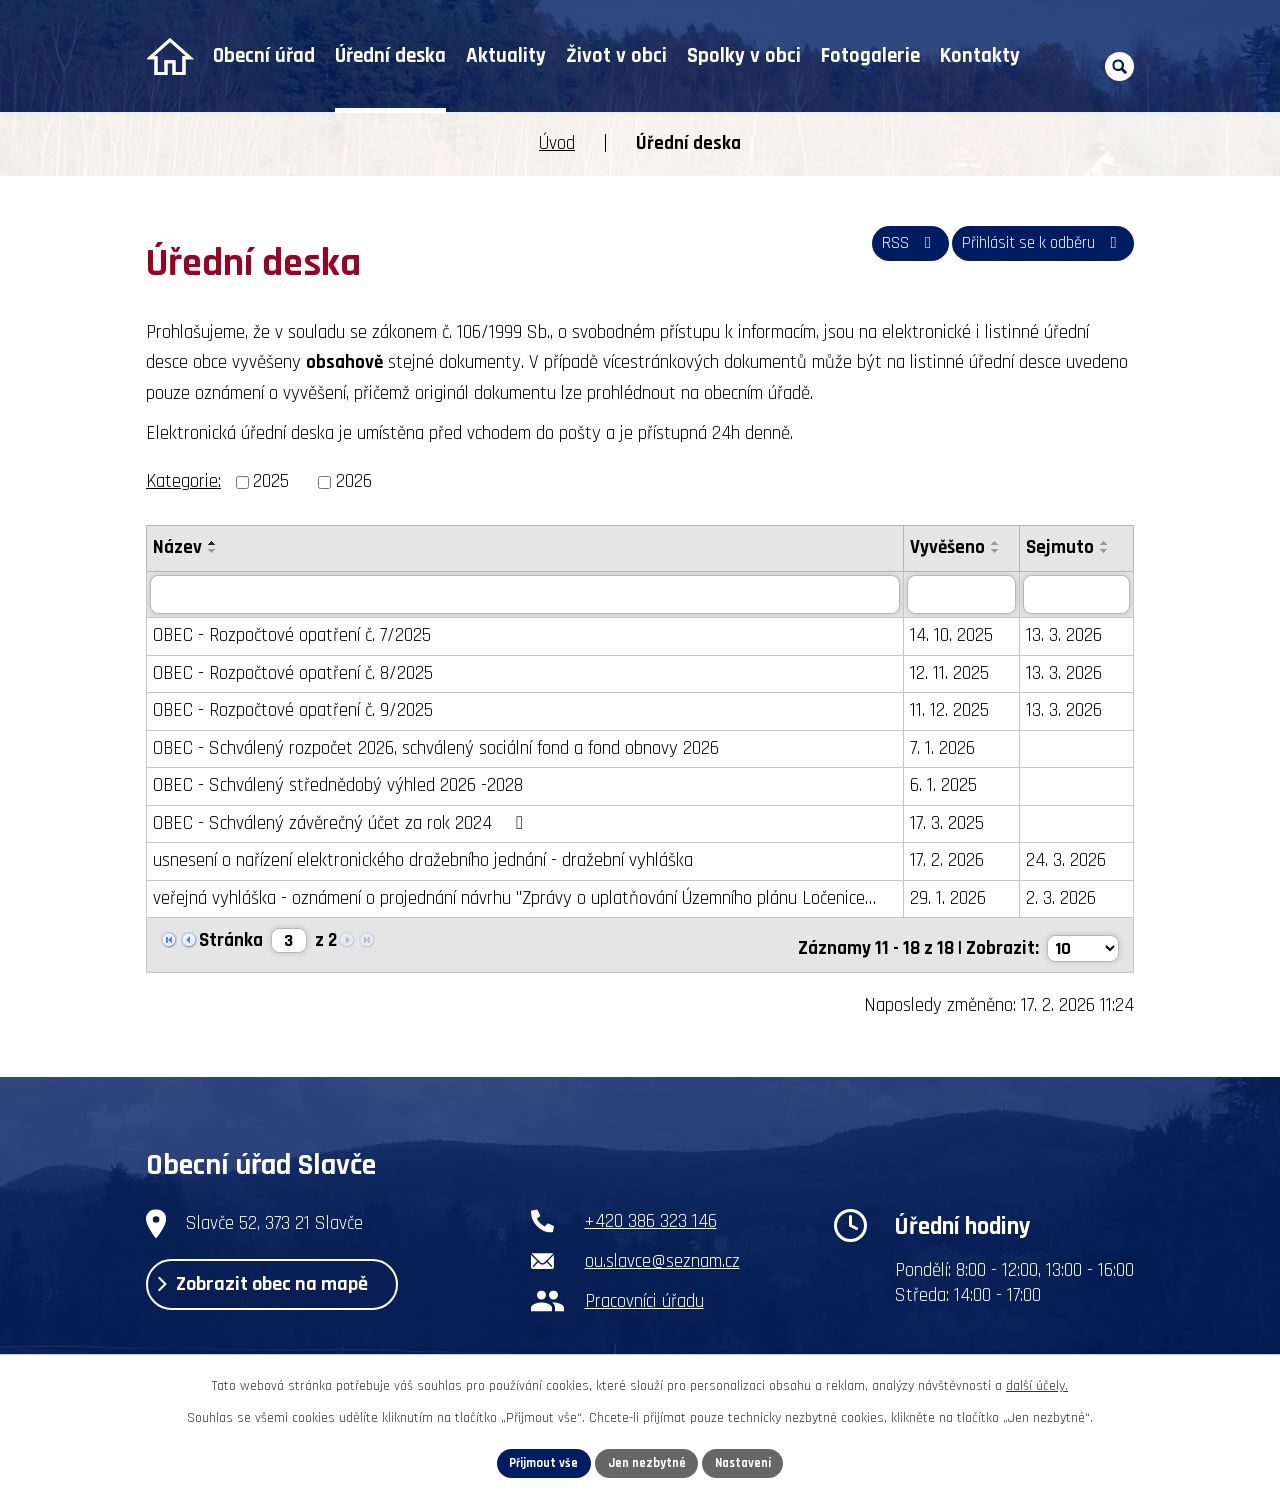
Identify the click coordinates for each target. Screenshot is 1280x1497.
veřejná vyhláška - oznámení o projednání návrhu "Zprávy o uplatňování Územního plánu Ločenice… (514, 898)
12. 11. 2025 (954, 673)
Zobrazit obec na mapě (287, 1289)
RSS (881, 250)
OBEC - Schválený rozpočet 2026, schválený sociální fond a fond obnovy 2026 (436, 748)
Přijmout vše (536, 1461)
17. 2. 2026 (952, 861)
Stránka (231, 941)
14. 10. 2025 (956, 636)
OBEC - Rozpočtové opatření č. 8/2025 (293, 673)
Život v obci (616, 56)
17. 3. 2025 (952, 823)
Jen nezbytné (647, 1461)
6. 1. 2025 (948, 786)
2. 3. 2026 (1066, 898)
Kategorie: (183, 481)
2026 (354, 481)
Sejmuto (1065, 547)
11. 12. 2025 (954, 711)
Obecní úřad (264, 56)
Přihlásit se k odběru (1032, 250)
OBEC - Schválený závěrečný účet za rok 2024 (341, 823)
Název (177, 547)
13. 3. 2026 (1069, 636)
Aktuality (506, 56)
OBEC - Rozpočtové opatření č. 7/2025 (292, 636)
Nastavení (751, 1461)
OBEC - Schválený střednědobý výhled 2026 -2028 (338, 786)
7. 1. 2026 (947, 748)
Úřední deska (390, 56)
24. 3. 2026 (1071, 861)
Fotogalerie (870, 56)
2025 (271, 481)
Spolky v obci (744, 56)
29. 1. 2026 (953, 898)
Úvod (169, 56)
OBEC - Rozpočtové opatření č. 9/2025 (293, 711)
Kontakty (980, 56)
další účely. (1037, 1382)
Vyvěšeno (952, 547)
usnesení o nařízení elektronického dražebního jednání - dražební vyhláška (423, 861)
